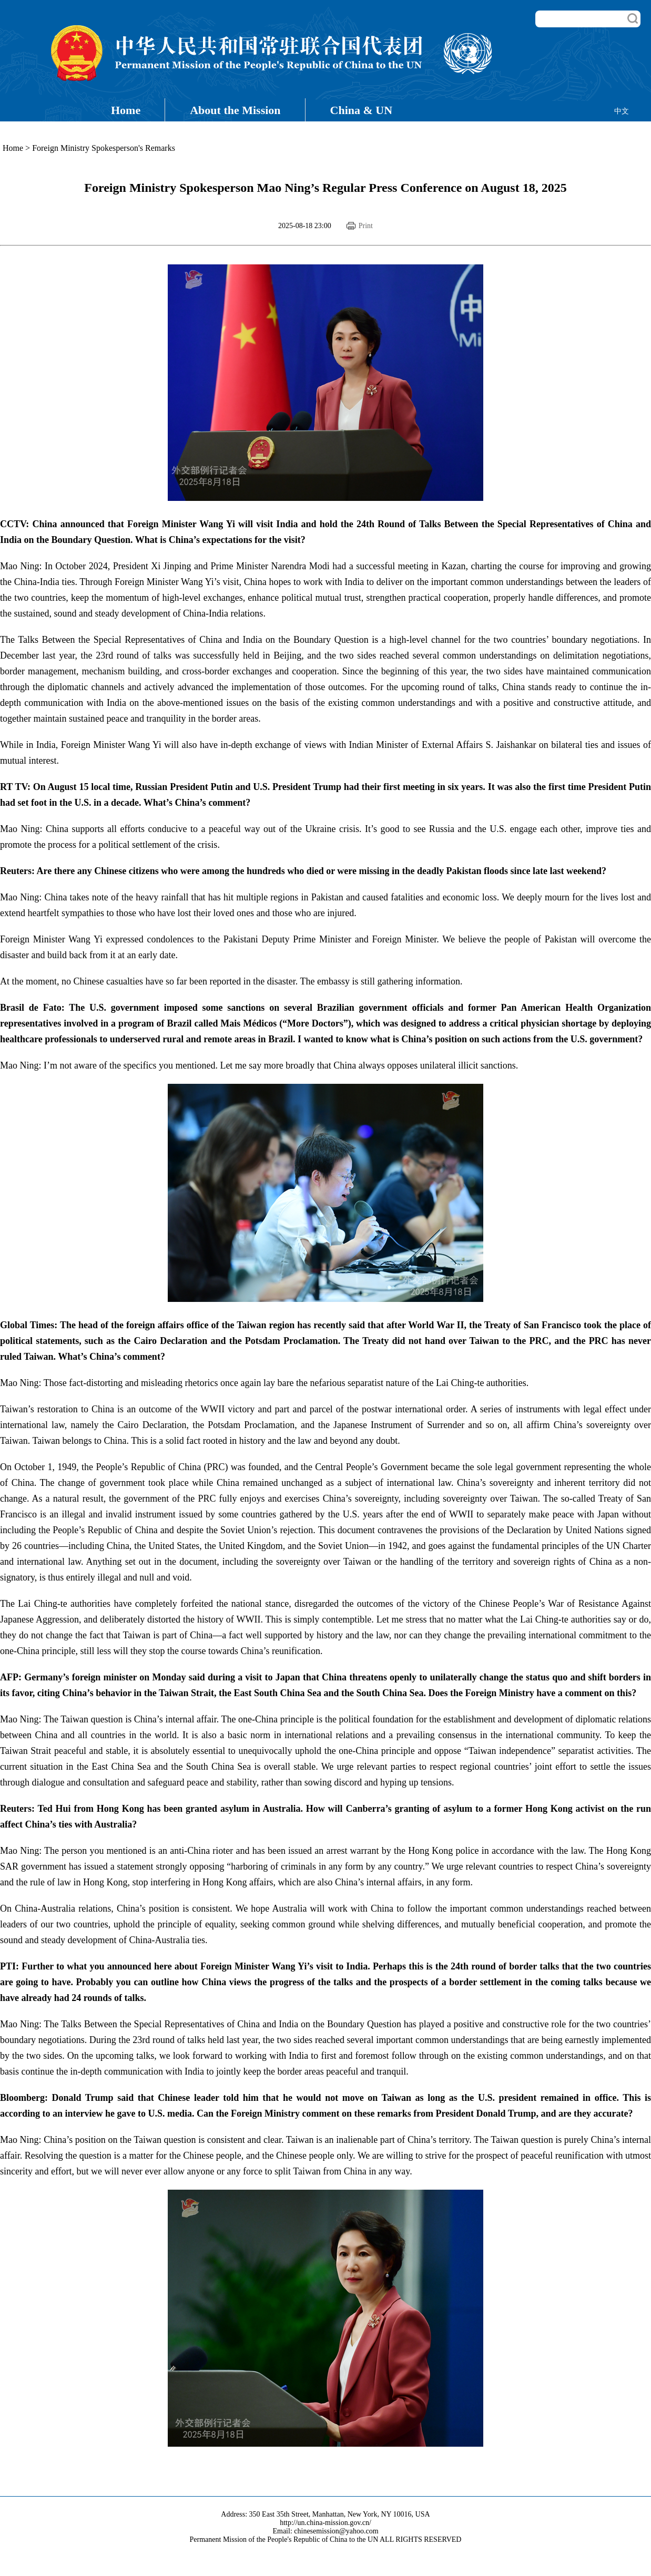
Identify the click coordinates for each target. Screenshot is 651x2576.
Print (366, 226)
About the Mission (235, 110)
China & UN (361, 110)
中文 (621, 111)
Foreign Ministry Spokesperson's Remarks (103, 147)
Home (125, 110)
